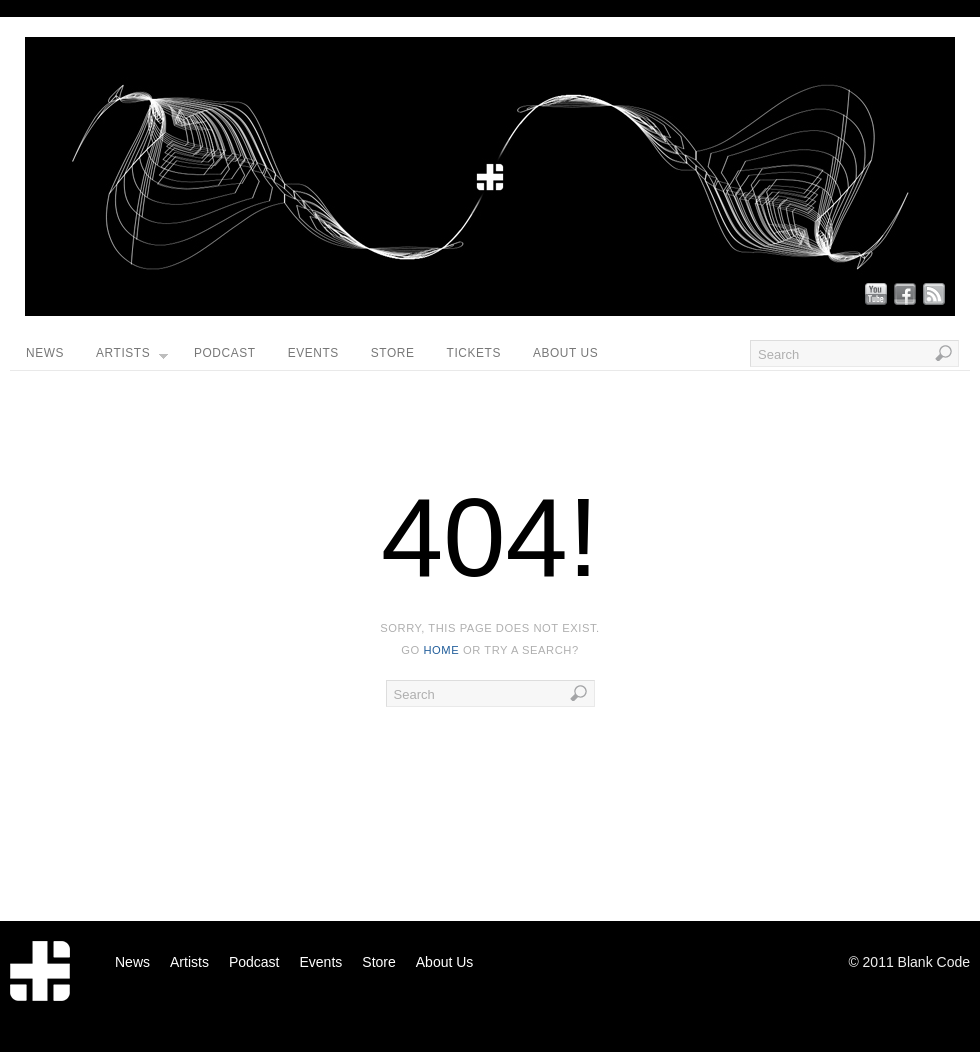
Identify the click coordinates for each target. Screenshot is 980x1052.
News (45, 353)
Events (313, 353)
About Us (565, 353)
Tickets (474, 353)
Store (393, 353)
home (441, 650)
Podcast (225, 353)
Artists (132, 358)
